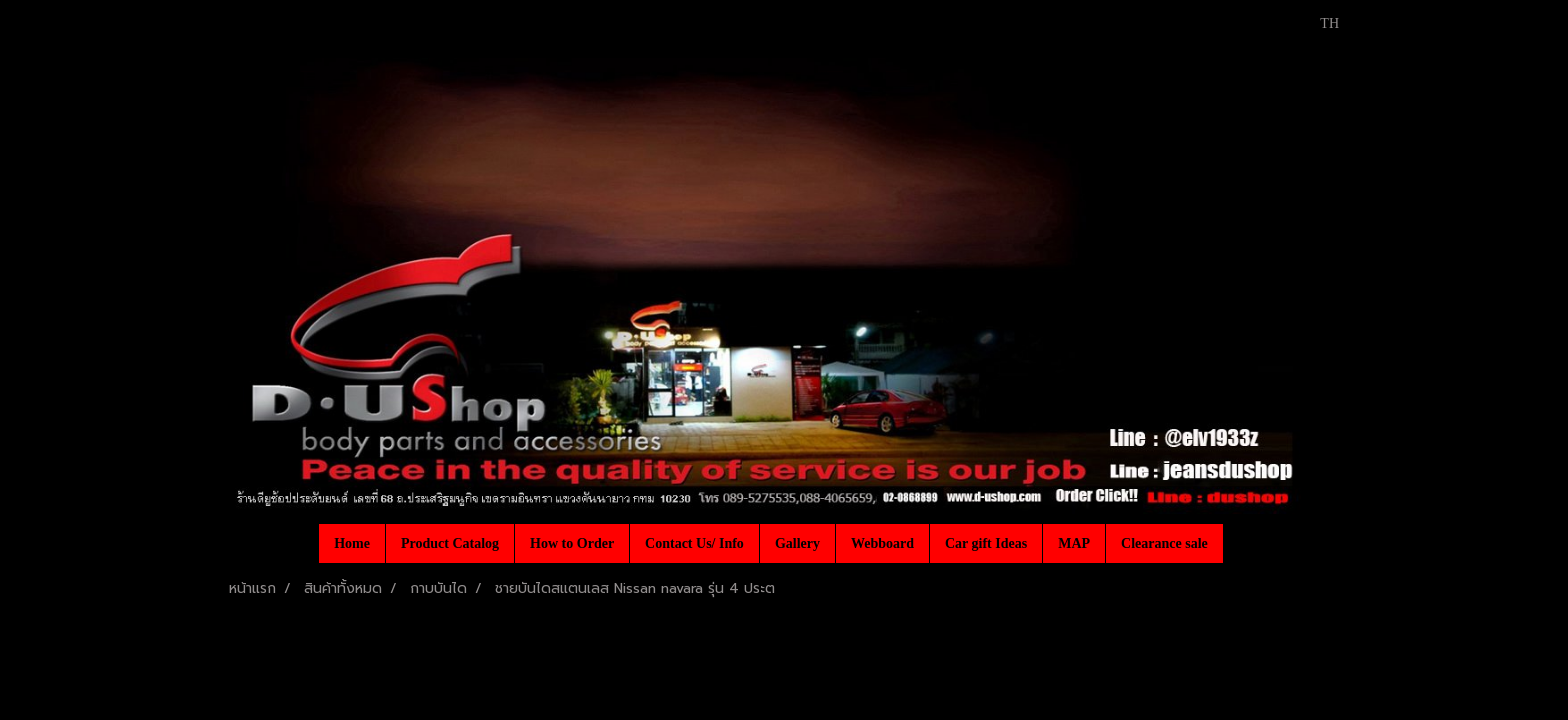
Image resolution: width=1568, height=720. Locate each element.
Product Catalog (450, 543)
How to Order (572, 543)
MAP (1074, 543)
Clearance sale (1164, 543)
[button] (1241, 543)
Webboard (882, 543)
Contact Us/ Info (694, 543)
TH (1318, 23)
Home (352, 543)
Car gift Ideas (986, 543)
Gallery (797, 543)
